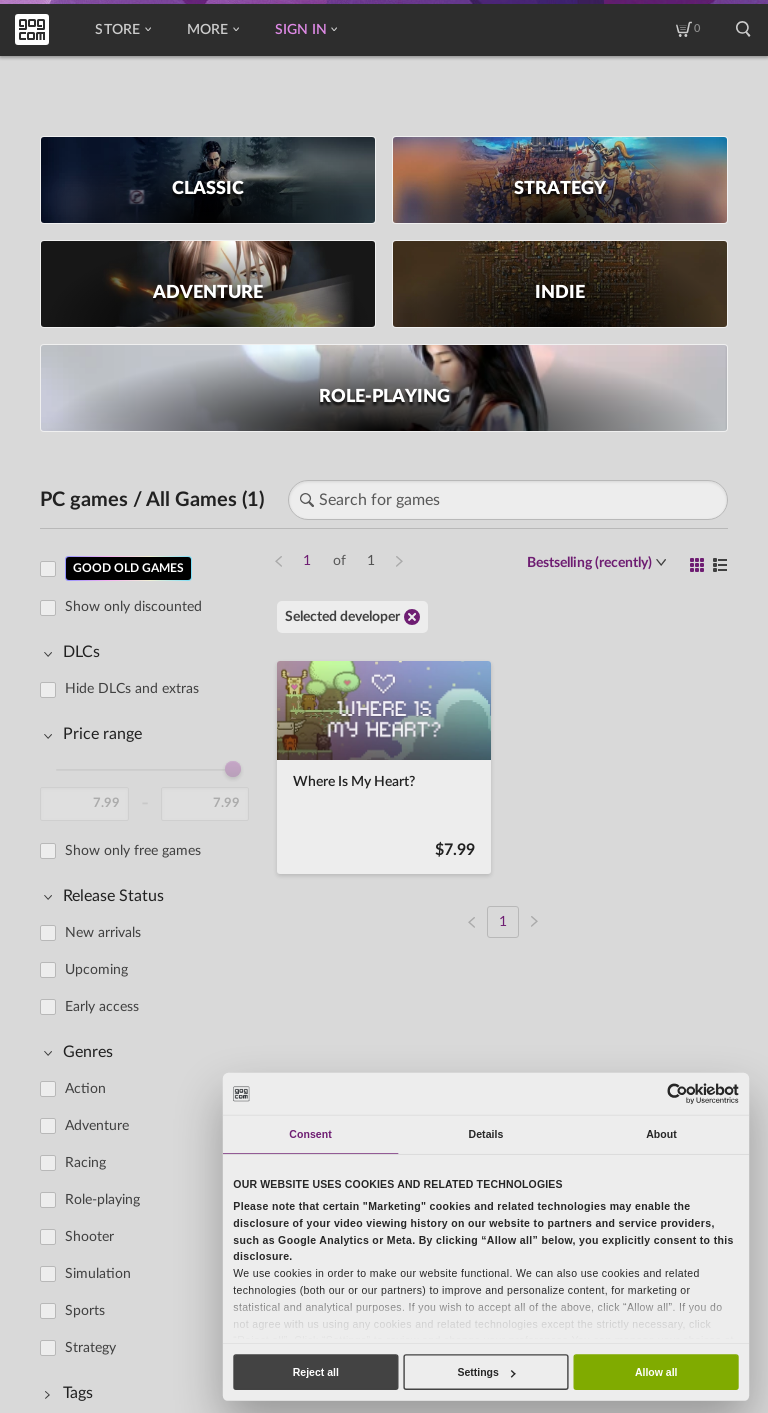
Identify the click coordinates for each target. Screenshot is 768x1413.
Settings (486, 1372)
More (213, 30)
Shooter (89, 1237)
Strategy (90, 1348)
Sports (85, 1311)
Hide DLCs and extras (132, 689)
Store (122, 30)
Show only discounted (133, 607)
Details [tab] (486, 1134)
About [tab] (661, 1134)
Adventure (97, 1126)
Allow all (656, 1372)
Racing (85, 1163)
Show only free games (133, 851)
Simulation (98, 1274)
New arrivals (103, 933)
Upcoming (96, 970)
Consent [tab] (310, 1134)
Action (85, 1089)
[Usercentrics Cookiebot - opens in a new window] (677, 1093)
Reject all (316, 1372)
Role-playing (102, 1200)
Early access (102, 1007)
